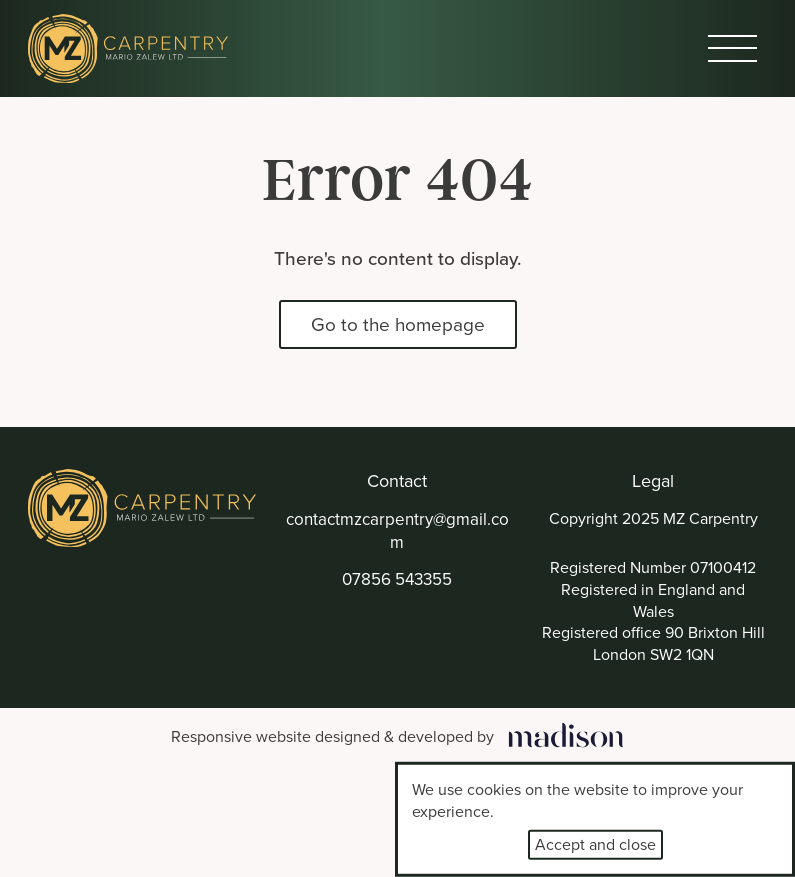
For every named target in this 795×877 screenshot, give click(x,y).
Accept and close (595, 844)
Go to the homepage (398, 324)
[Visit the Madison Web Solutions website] (397, 737)
